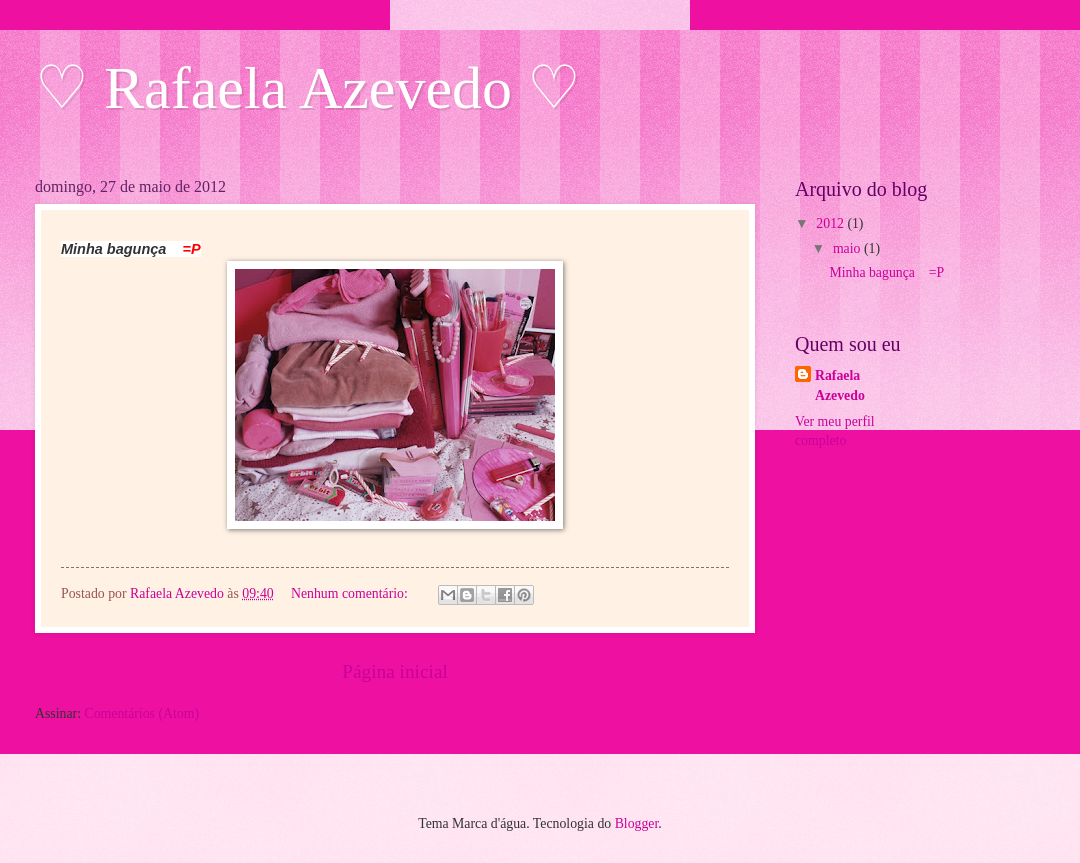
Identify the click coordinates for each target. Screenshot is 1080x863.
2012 (831, 223)
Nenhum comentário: (351, 593)
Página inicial (395, 671)
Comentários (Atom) (141, 713)
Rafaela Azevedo (840, 385)
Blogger (637, 823)
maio (848, 248)
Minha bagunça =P (886, 272)
